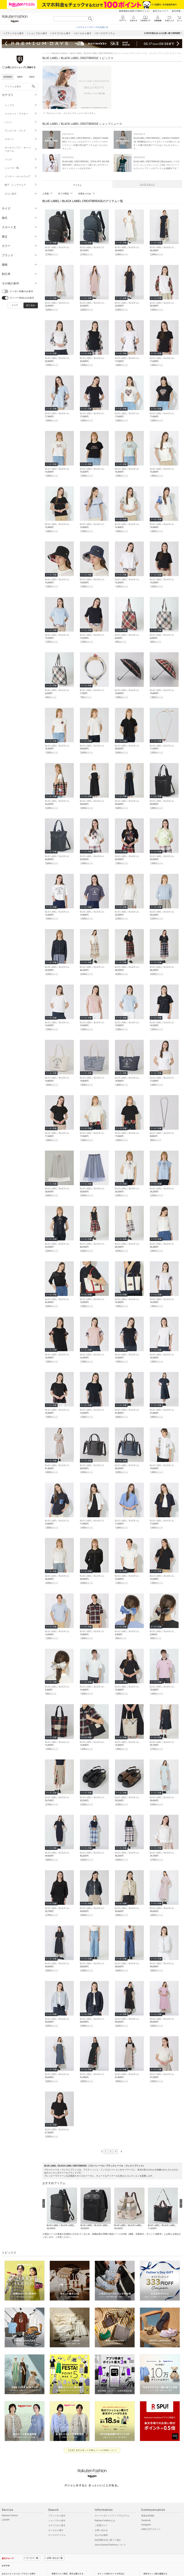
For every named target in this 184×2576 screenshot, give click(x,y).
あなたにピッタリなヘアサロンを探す (19, 2555)
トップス (21, 105)
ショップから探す (57, 2501)
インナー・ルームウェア (21, 176)
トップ (45, 53)
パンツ (21, 122)
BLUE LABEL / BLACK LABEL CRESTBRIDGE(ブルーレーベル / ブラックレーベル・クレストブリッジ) (118, 53)
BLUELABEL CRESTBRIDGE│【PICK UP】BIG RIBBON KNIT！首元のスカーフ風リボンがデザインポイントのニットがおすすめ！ (85, 165)
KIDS (31, 76)
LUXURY (6, 2501)
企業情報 (6, 2567)
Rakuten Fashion (59, 53)
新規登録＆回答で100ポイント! (134, 11)
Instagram (146, 2506)
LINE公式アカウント (151, 2510)
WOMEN (7, 76)
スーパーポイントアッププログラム (112, 2497)
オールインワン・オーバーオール (21, 149)
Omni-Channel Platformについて (110, 2526)
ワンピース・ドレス (21, 130)
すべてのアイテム (57, 2516)
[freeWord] (20, 86)
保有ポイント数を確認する (155, 2555)
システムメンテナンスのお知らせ (92, 27)
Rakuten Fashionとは (105, 2501)
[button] (62, 2190)
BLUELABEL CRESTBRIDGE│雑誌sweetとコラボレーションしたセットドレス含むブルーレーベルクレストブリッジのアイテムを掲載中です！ (156, 165)
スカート (21, 139)
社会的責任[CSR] (38, 2567)
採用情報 (52, 2567)
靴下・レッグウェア (21, 185)
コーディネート (147, 184)
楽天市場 (176, 11)
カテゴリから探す (57, 2506)
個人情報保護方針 (20, 2567)
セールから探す (55, 2511)
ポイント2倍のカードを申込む (111, 2555)
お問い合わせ (101, 2511)
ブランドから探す (57, 2497)
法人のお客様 (101, 2516)
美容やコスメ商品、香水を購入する (67, 2555)
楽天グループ (159, 11)
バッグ (21, 159)
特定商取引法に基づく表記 (108, 2521)
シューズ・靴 (21, 168)
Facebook (146, 2501)
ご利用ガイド (101, 2506)
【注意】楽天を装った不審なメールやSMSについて (92, 2431)
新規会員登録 (147, 2497)
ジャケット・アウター (21, 113)
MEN (19, 76)
